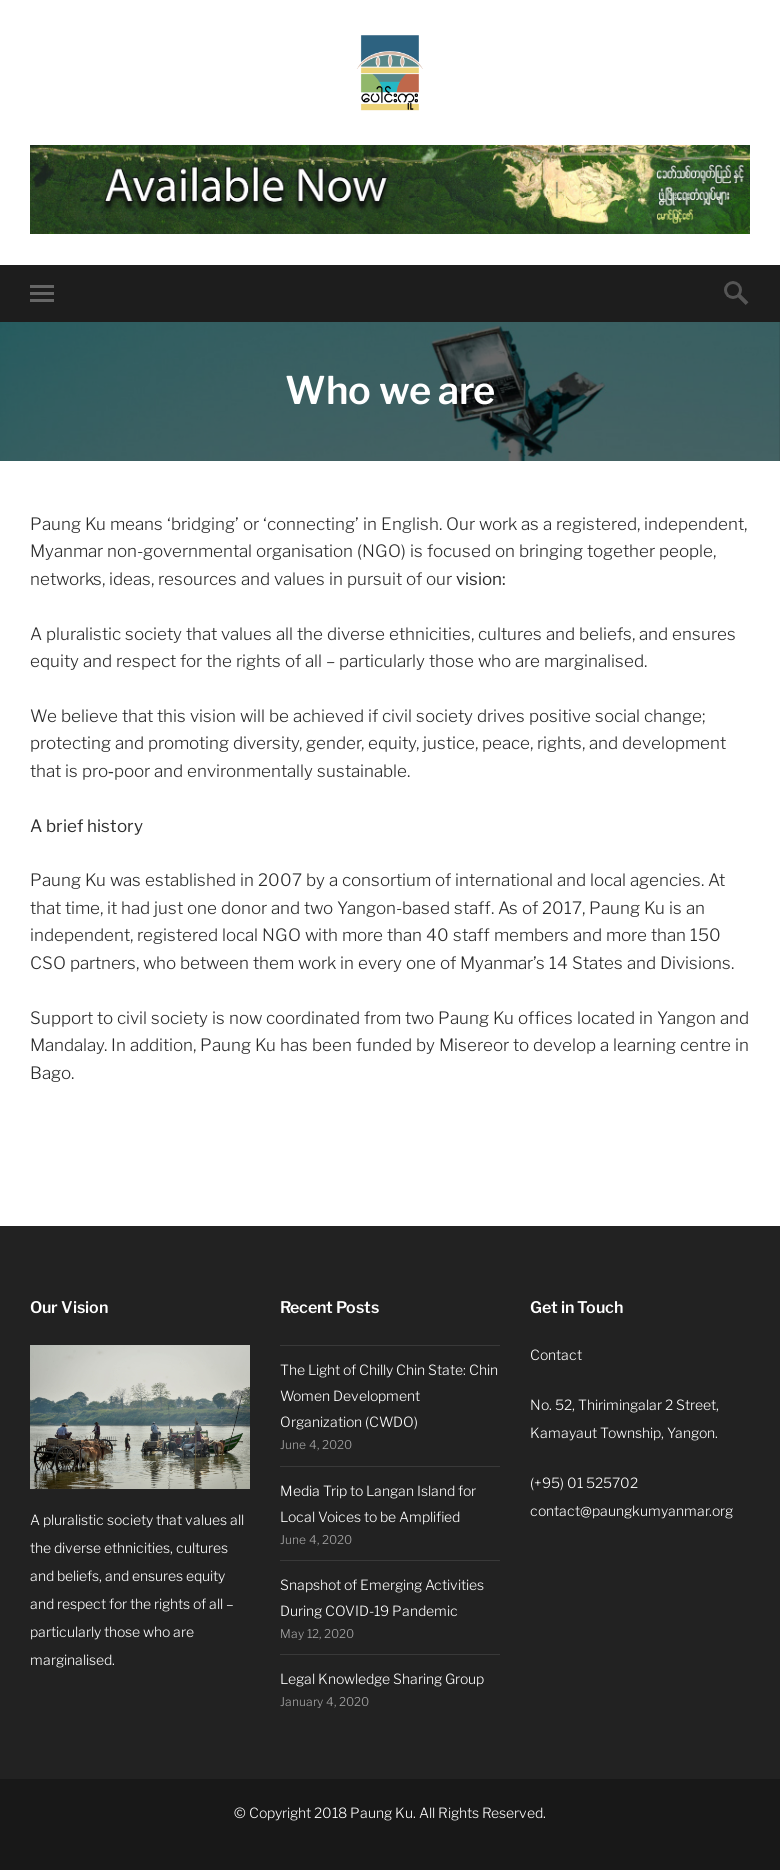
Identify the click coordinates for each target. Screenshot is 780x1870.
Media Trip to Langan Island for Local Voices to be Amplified (378, 1503)
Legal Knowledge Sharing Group (382, 1678)
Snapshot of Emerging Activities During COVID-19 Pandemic (382, 1597)
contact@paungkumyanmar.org (631, 1510)
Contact (556, 1354)
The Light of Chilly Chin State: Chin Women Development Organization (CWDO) (389, 1395)
